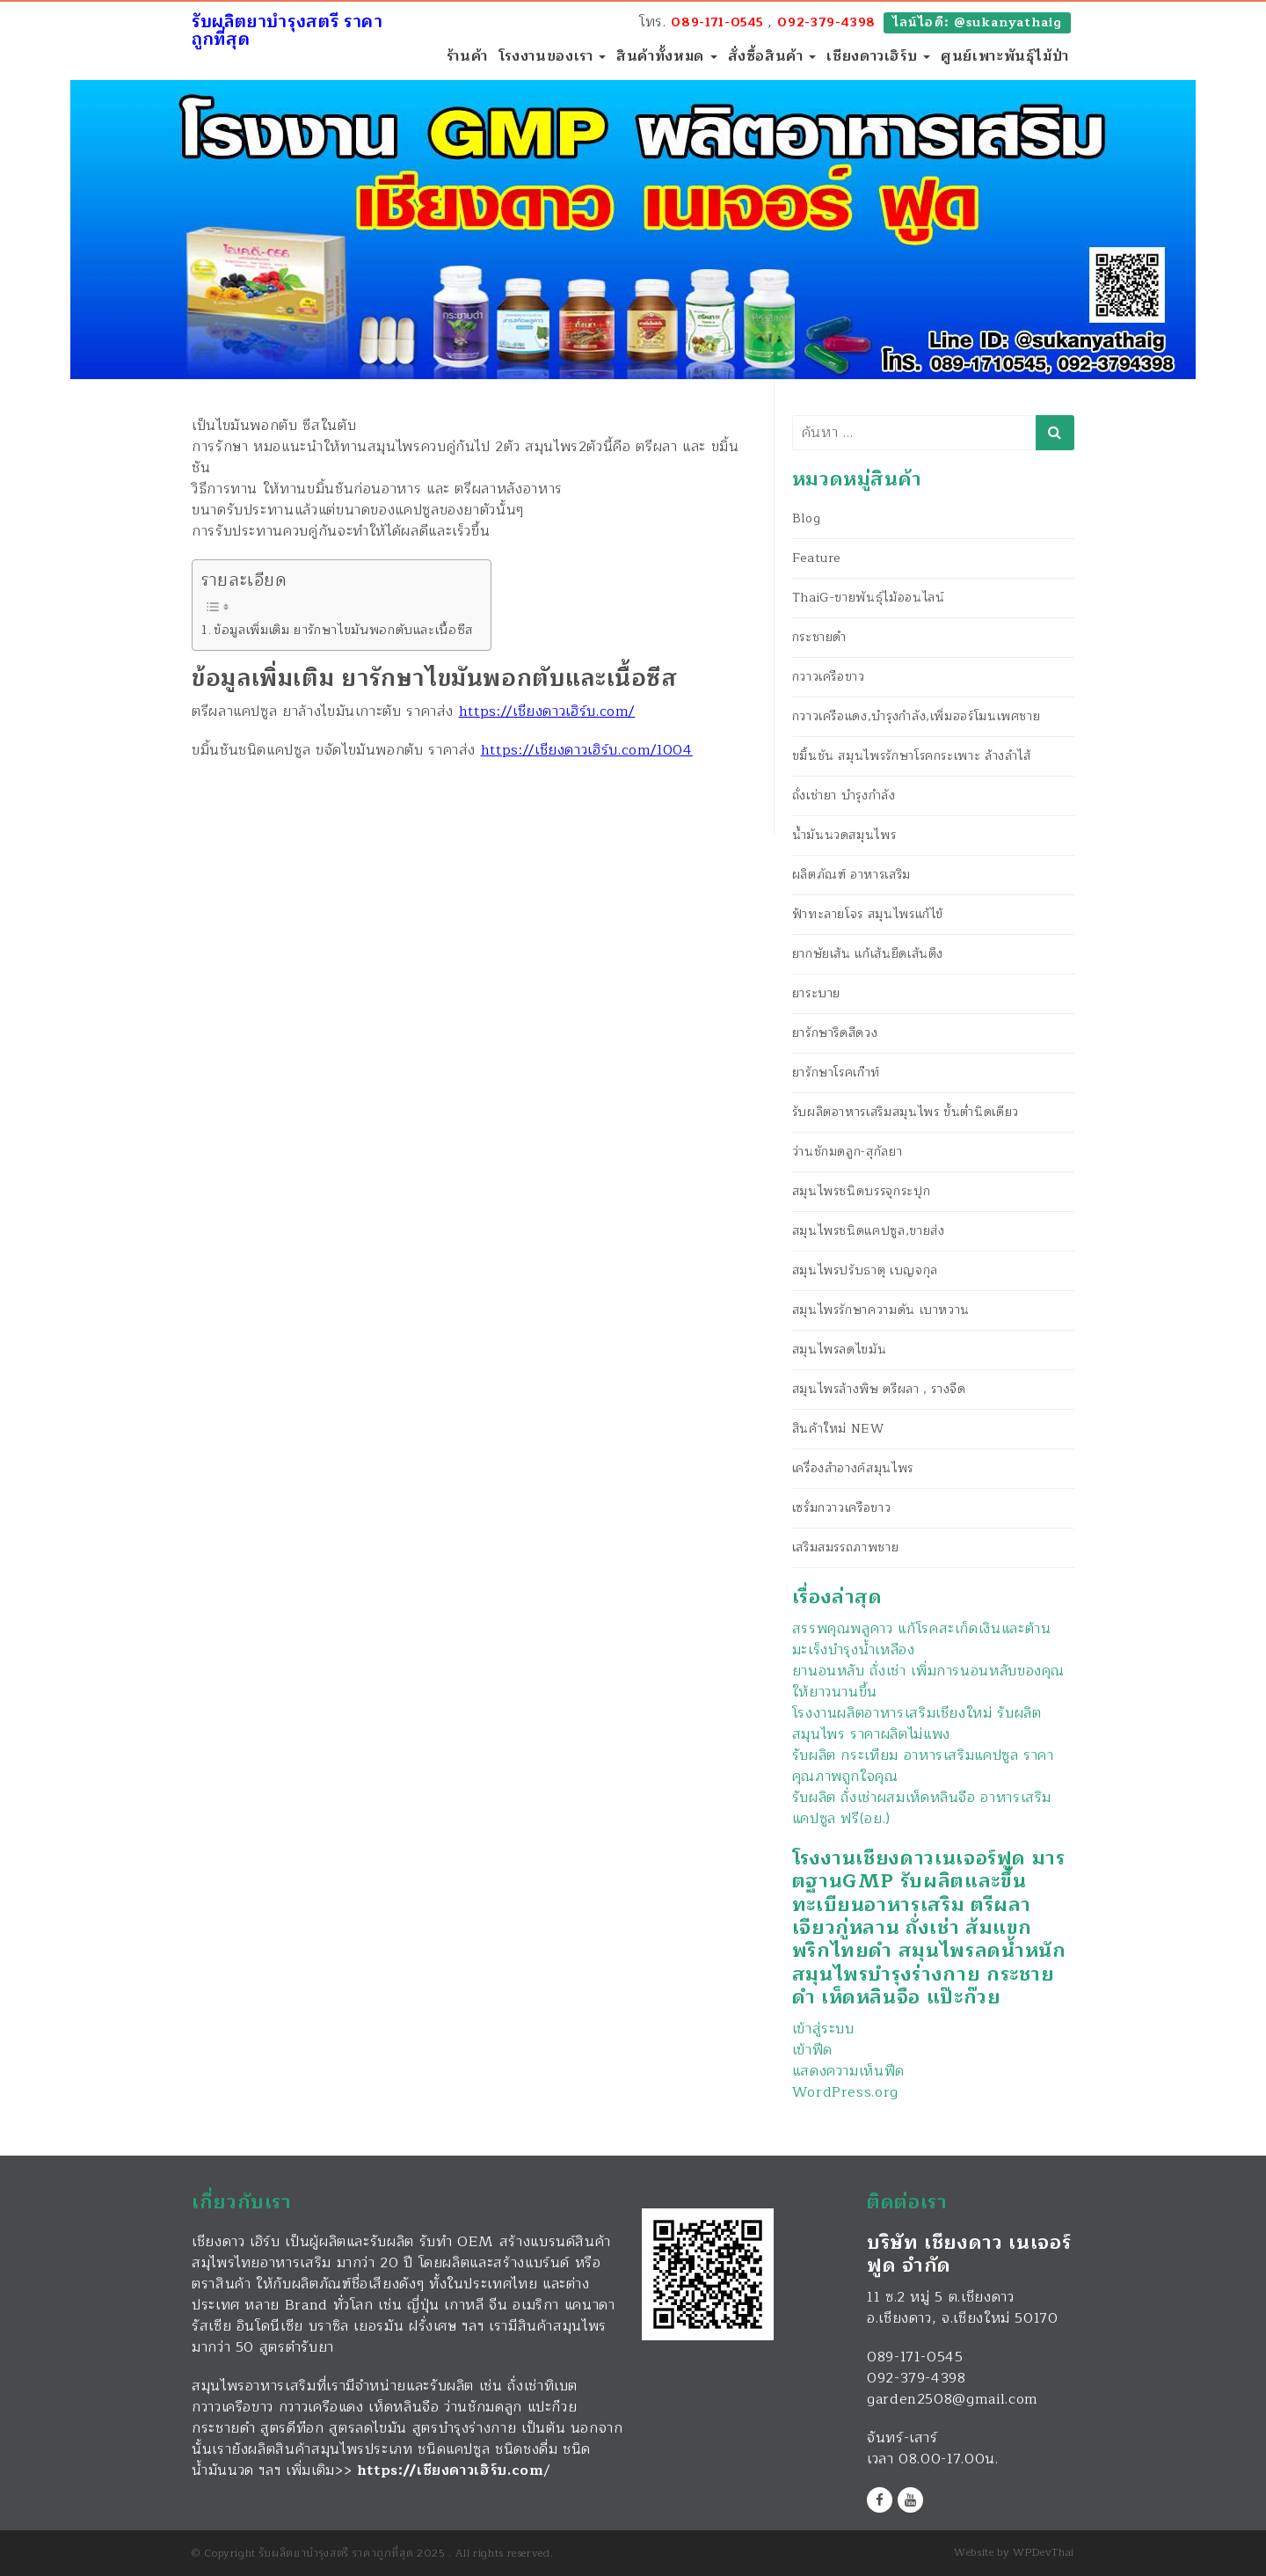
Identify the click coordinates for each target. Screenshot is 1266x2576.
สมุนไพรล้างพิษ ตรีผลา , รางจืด (879, 1389)
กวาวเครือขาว (828, 677)
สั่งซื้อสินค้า (772, 56)
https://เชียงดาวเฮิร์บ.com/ (547, 711)
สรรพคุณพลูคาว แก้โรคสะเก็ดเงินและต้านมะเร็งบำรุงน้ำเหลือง (921, 1639)
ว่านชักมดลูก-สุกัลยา (847, 1152)
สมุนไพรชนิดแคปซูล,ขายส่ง (868, 1231)
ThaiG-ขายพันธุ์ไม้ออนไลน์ (868, 597)
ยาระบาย (816, 993)
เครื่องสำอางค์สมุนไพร (852, 1468)
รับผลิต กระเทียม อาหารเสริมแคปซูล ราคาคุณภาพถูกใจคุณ (923, 1766)
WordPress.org (845, 2092)
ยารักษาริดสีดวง (835, 1033)
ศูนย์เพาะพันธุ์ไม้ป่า (1005, 56)
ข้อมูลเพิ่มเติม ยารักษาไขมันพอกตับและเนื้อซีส (343, 630)
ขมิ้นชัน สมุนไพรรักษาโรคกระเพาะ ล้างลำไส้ (911, 756)
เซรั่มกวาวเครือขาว (841, 1508)
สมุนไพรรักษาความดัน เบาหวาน (881, 1310)
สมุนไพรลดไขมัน (839, 1349)
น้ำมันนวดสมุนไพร (844, 835)
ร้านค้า (467, 56)
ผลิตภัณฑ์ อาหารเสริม (851, 875)
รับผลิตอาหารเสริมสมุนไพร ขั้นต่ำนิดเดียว (905, 1112)
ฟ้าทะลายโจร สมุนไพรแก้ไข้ (867, 914)
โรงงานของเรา (552, 56)
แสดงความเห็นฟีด (848, 2071)
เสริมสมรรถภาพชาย (845, 1547)
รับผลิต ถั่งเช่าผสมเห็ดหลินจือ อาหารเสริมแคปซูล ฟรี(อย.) (921, 1808)
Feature (816, 558)
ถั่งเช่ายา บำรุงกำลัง (844, 795)
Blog (806, 518)
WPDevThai (1043, 2552)
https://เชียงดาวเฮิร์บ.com (450, 2470)
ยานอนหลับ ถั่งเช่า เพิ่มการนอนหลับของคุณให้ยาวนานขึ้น (928, 1682)
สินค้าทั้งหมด (666, 56)
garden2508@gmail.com (952, 2399)
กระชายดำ (819, 637)
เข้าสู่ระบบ (823, 2029)
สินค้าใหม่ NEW (838, 1429)
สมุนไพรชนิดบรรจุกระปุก (861, 1191)
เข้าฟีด (812, 2050)
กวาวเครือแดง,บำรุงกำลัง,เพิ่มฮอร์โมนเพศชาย (916, 716)
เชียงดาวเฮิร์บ (878, 56)
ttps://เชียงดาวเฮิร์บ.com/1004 (591, 750)
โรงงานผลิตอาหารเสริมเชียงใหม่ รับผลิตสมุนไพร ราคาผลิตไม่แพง (917, 1724)
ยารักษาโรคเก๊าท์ (836, 1072)
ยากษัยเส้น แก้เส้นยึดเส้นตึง (867, 954)
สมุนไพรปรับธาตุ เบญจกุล (865, 1270)
